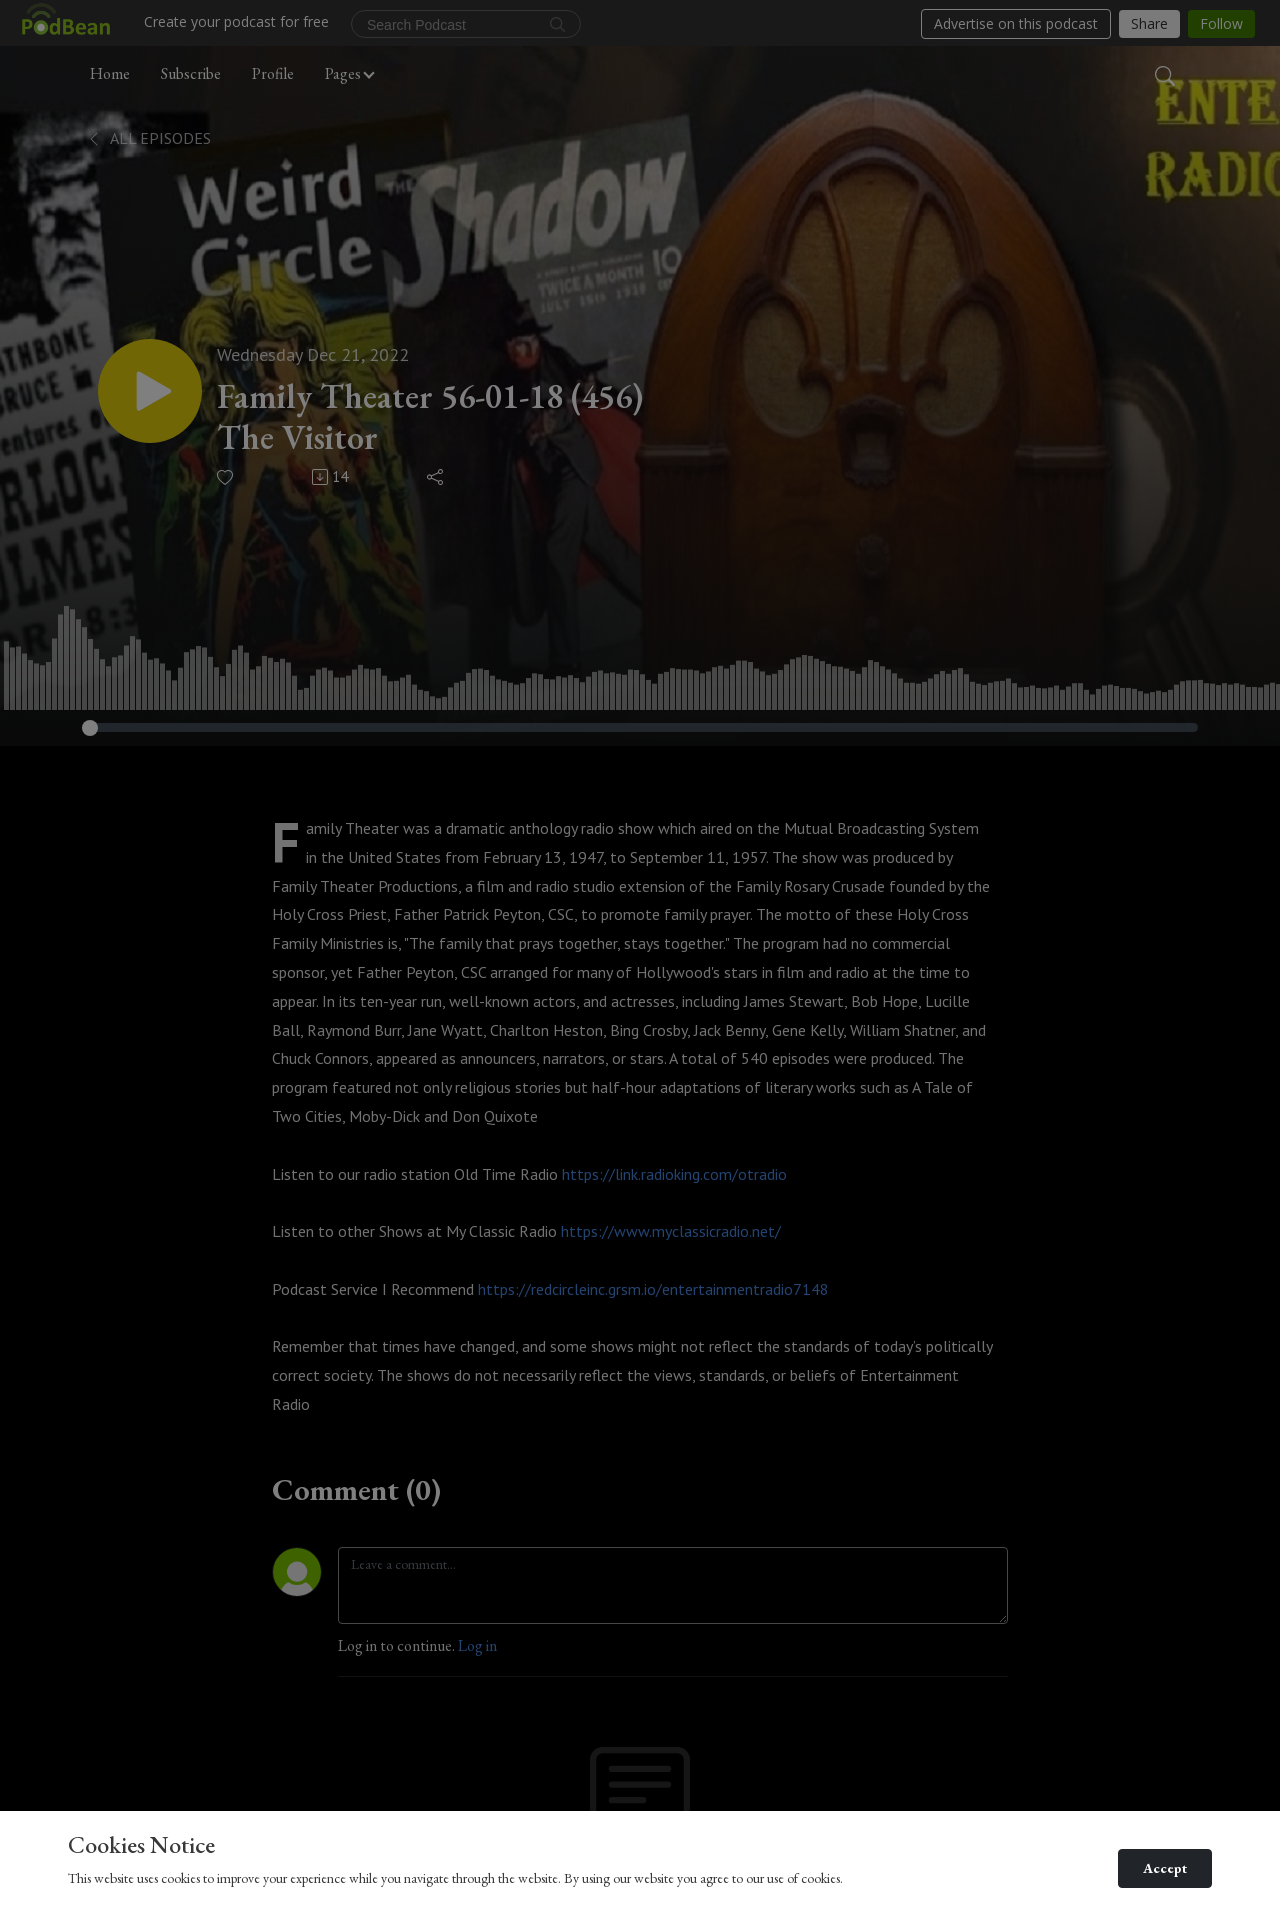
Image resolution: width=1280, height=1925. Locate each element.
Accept (1165, 1868)
